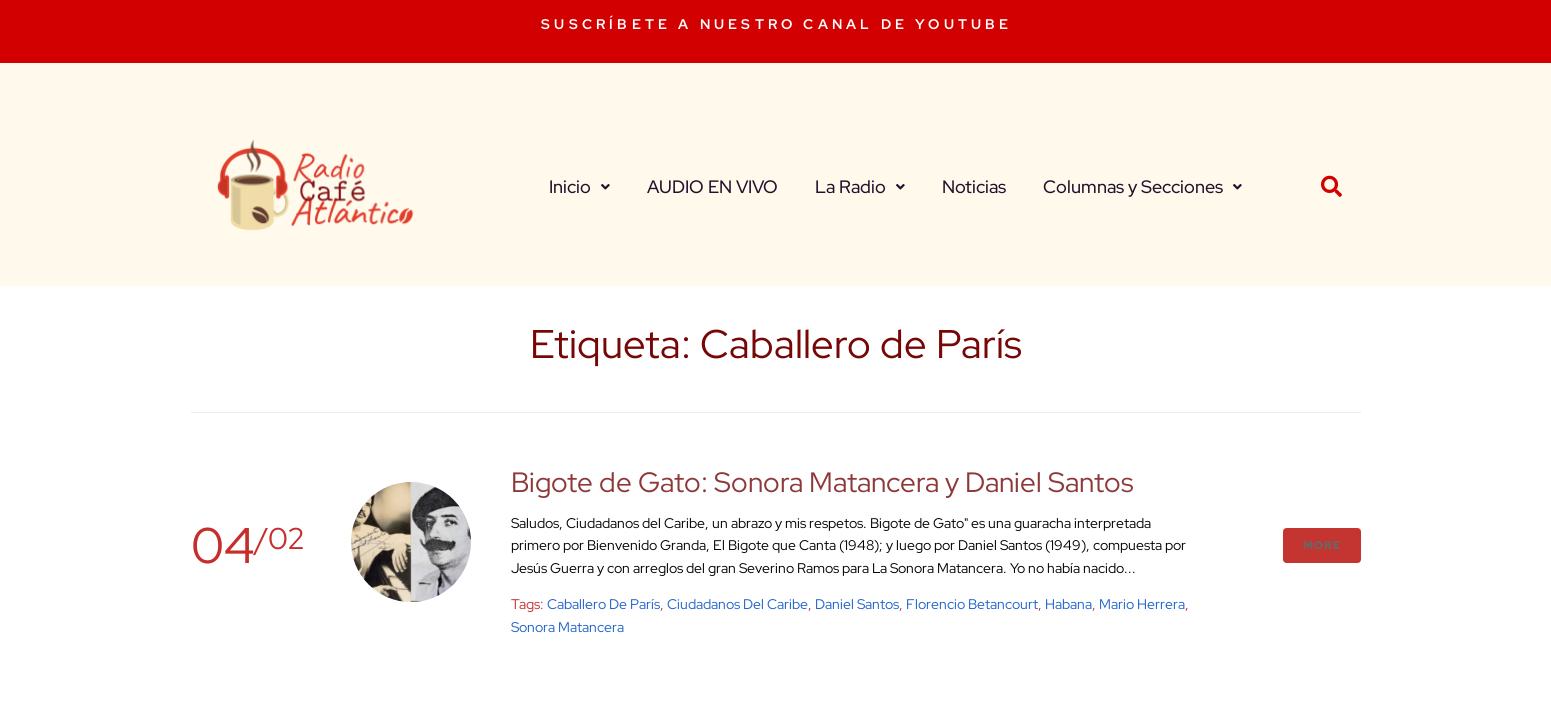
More (1322, 545)
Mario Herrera (1142, 604)
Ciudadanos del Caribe (737, 604)
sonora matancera (567, 627)
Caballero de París (603, 604)
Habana (1068, 604)
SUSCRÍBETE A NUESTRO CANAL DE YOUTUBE (776, 24)
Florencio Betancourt (972, 604)
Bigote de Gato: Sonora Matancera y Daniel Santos (822, 482)
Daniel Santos (857, 604)
